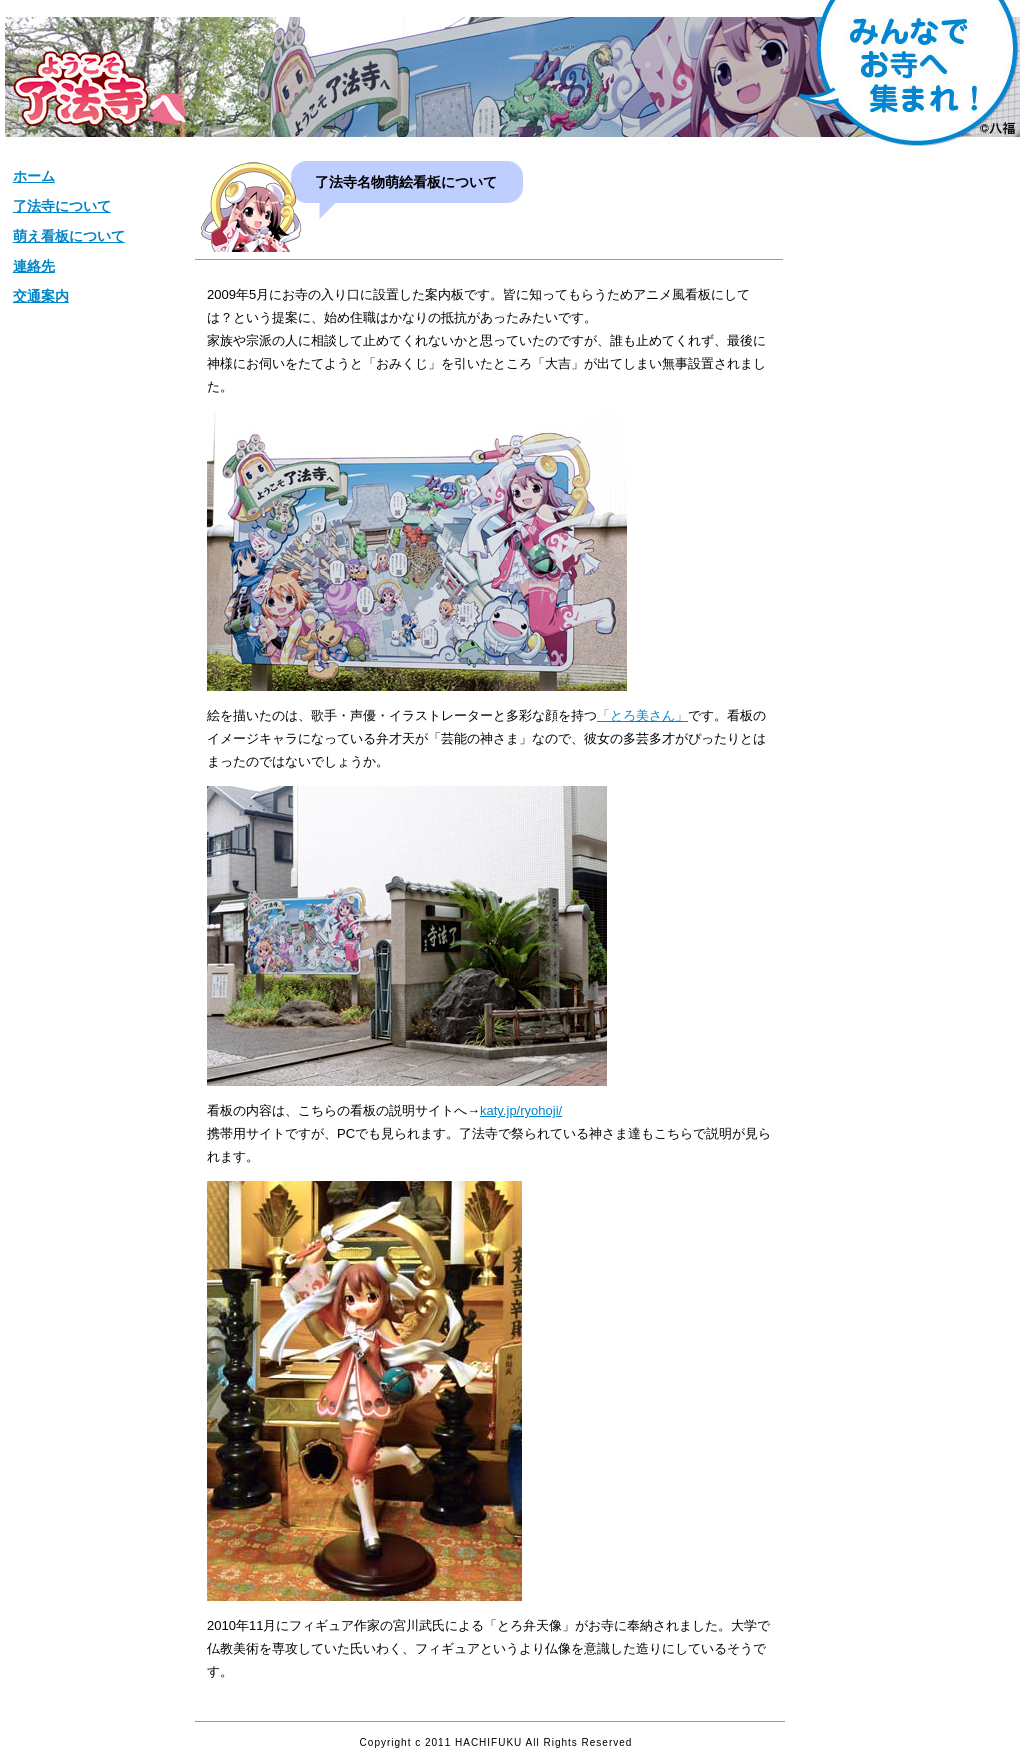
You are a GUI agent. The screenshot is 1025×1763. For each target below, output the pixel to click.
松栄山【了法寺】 (99, 88)
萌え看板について (69, 236)
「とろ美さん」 (642, 715)
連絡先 (34, 266)
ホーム (34, 176)
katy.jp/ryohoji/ (521, 1110)
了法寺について (62, 206)
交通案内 (41, 296)
